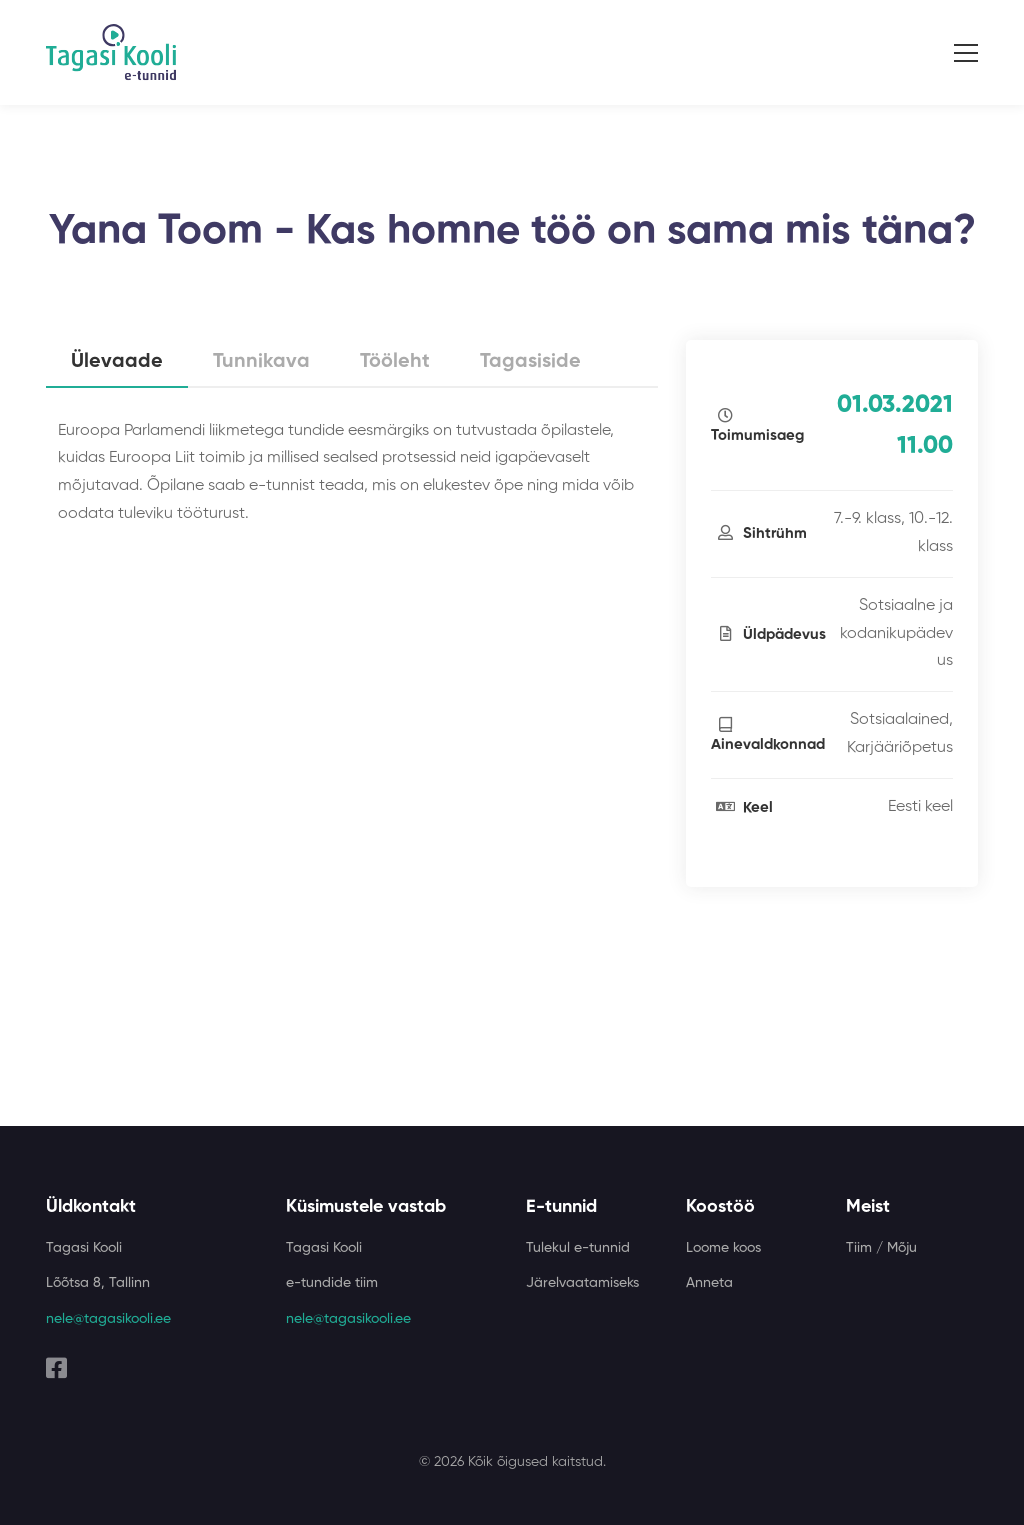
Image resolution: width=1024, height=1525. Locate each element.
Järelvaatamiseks (582, 1283)
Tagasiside (530, 362)
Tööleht (395, 362)
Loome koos (723, 1248)
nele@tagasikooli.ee (108, 1319)
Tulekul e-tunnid (578, 1248)
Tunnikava (261, 362)
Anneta (709, 1283)
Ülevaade (117, 362)
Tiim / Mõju (881, 1248)
